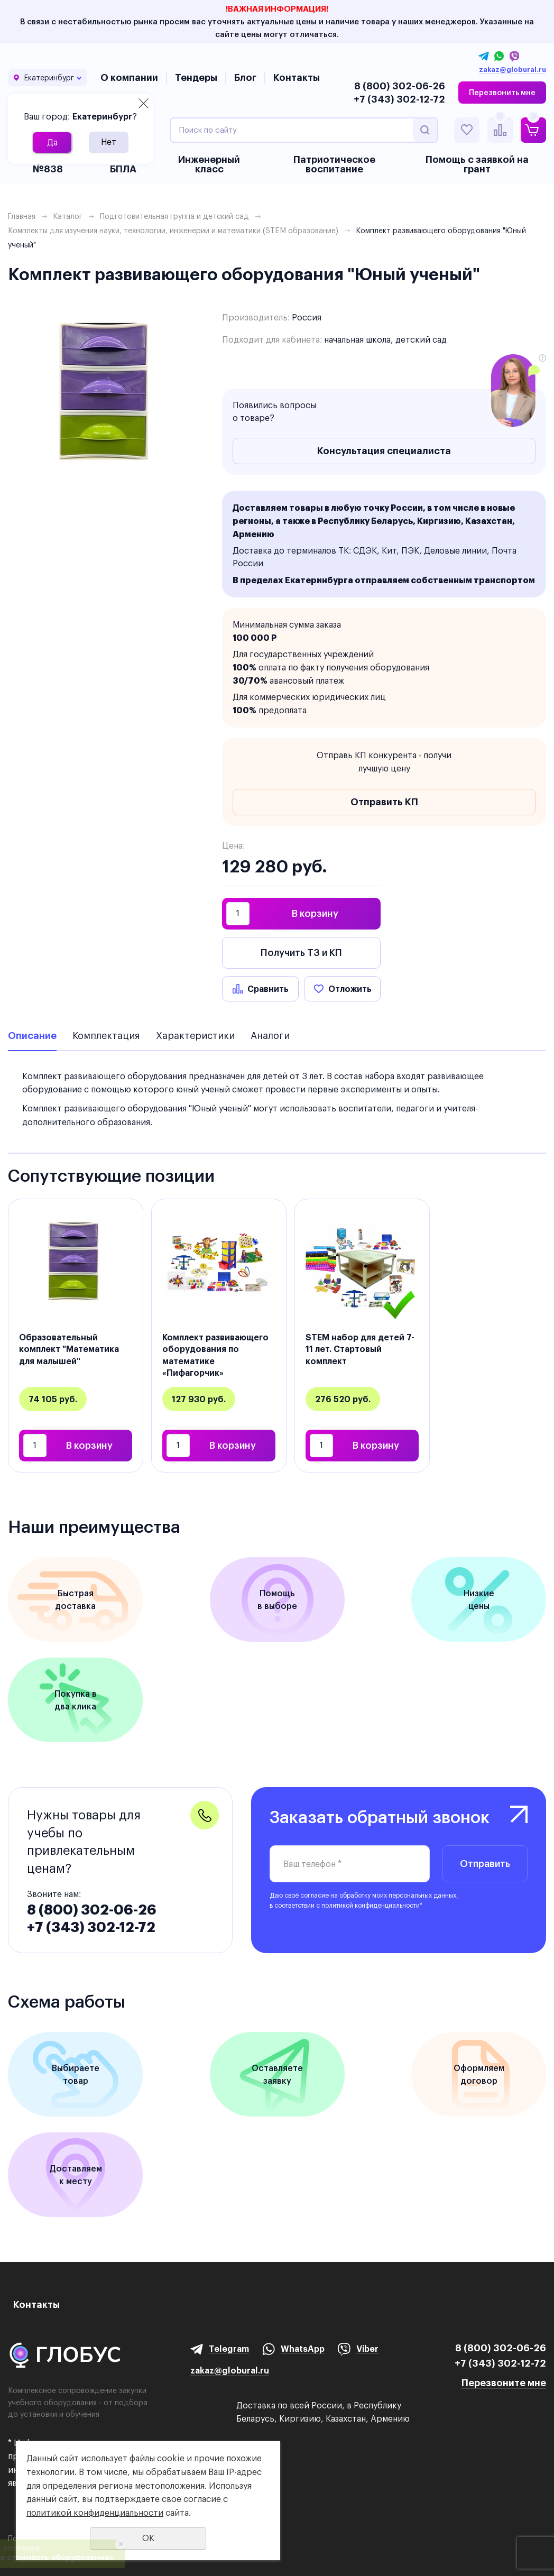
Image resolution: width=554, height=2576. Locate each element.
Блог (245, 77)
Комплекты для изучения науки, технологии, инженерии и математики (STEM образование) (173, 230)
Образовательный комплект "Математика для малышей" (69, 1349)
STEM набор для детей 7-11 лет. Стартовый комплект (360, 1349)
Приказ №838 (48, 164)
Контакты (296, 77)
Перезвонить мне (502, 92)
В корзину (315, 913)
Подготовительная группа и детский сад (174, 216)
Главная (21, 216)
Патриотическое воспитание (334, 164)
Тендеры (196, 77)
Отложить (350, 988)
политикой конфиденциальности (370, 1905)
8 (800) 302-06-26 (399, 86)
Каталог (67, 216)
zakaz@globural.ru (512, 69)
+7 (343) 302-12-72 (399, 99)
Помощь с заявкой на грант (477, 164)
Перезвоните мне (503, 2383)
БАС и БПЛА (122, 164)
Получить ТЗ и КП (301, 952)
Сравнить (268, 988)
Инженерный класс (209, 164)
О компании (129, 77)
